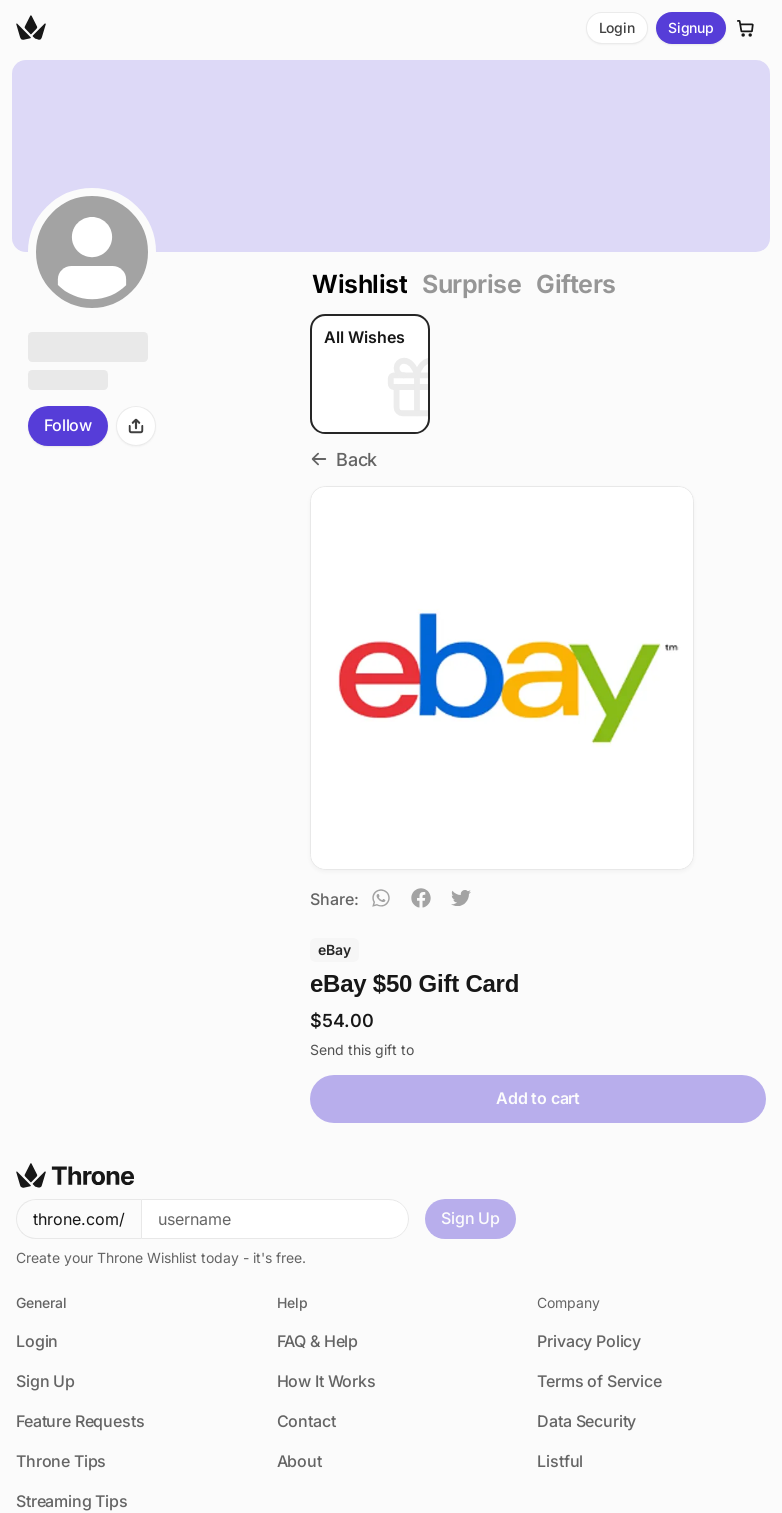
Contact (306, 1332)
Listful (560, 1372)
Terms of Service (599, 1292)
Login (617, 27)
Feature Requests (80, 1332)
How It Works (326, 1292)
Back (343, 459)
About (299, 1372)
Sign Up (470, 1129)
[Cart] (746, 28)
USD (54, 1491)
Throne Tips (61, 1372)
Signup (691, 27)
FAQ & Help (317, 1252)
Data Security (586, 1332)
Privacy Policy (589, 1252)
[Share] (136, 426)
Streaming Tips (72, 1412)
